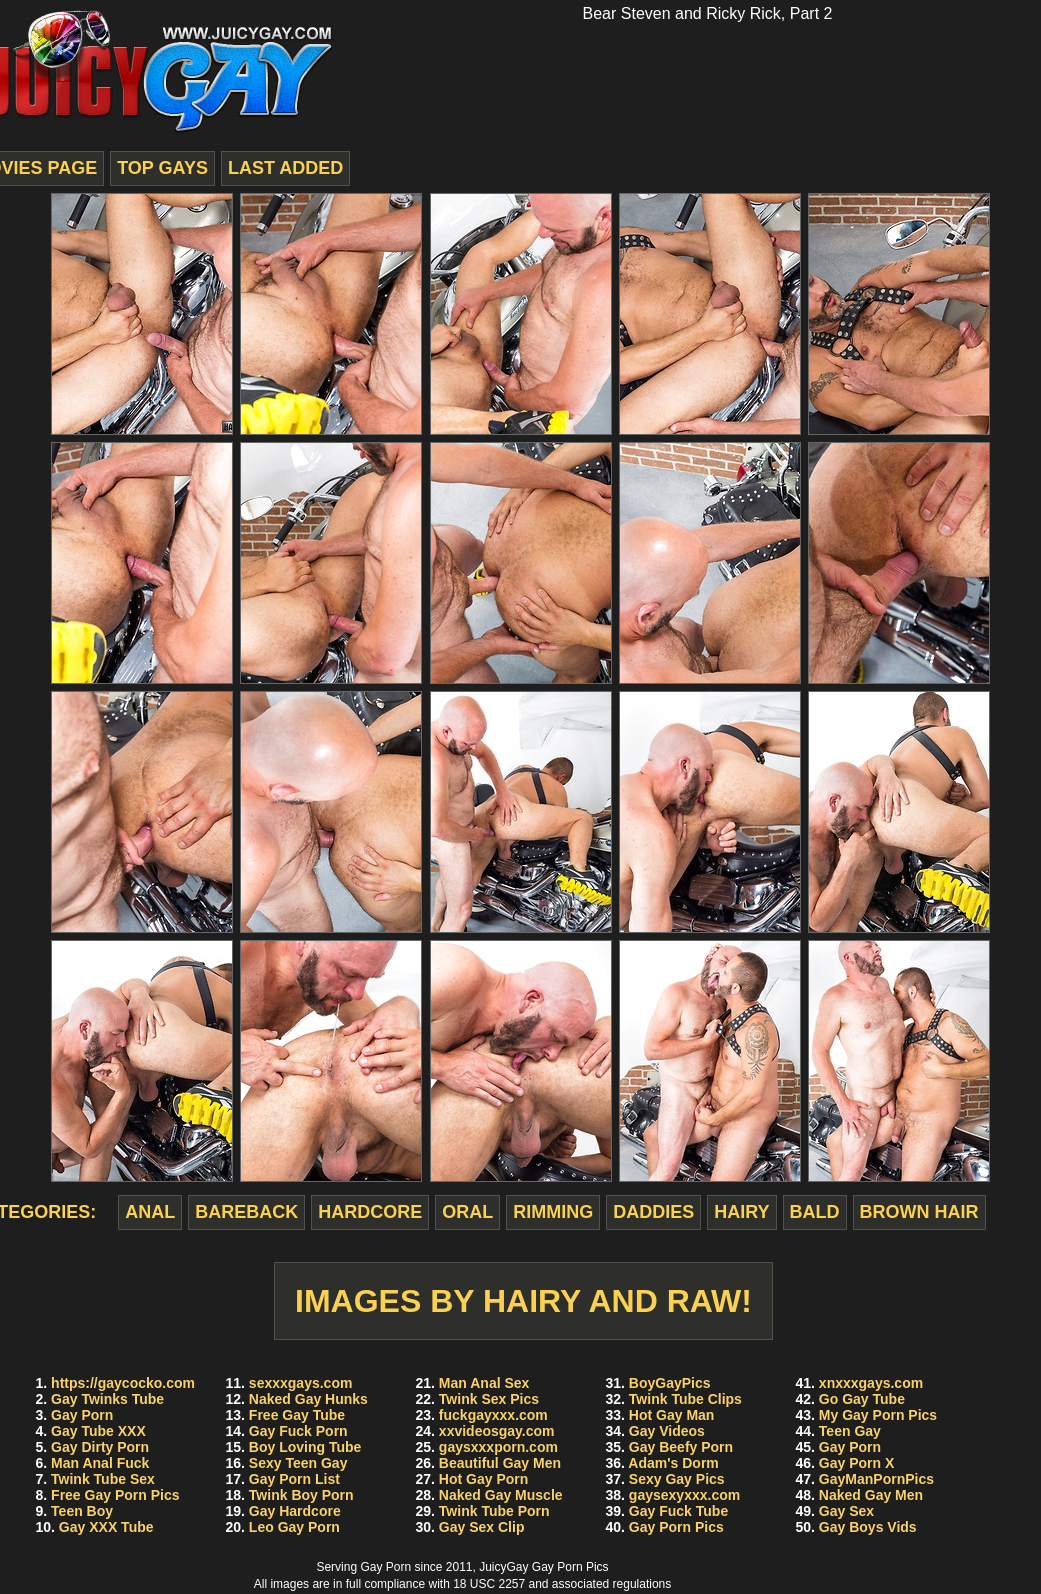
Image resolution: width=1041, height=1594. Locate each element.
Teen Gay (850, 1431)
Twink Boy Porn (301, 1495)
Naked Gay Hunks (308, 1399)
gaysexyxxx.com (684, 1495)
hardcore (370, 1212)
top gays (162, 168)
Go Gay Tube (862, 1399)
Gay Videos (667, 1431)
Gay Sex (846, 1511)
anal (150, 1212)
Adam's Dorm (673, 1463)
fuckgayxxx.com (493, 1415)
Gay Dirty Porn (100, 1447)
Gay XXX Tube (106, 1527)
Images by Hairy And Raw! (523, 1301)
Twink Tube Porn (494, 1511)
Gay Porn (82, 1415)
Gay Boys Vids (868, 1527)
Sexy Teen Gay (298, 1463)
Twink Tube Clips (685, 1399)
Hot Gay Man (672, 1415)
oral (467, 1212)
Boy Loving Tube (305, 1447)
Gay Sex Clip (482, 1527)
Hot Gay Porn (483, 1479)
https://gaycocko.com (123, 1383)
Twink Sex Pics (489, 1399)
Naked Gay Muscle (501, 1495)
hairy (741, 1212)
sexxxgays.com (301, 1383)
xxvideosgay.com (497, 1431)
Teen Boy (82, 1511)
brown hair (919, 1212)
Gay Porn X (856, 1463)
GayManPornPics (876, 1479)
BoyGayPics (670, 1383)
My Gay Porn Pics (878, 1415)
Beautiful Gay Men (500, 1463)
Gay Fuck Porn (298, 1431)
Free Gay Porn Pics (115, 1495)
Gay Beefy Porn (681, 1447)
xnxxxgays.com (871, 1383)
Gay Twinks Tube (107, 1399)
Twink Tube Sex (103, 1479)
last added (285, 168)
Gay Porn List (294, 1479)
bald (815, 1212)
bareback (246, 1212)
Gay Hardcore (295, 1511)
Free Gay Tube (297, 1415)
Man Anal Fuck (100, 1463)
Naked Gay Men (871, 1495)
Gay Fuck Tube (678, 1511)
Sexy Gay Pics (677, 1479)
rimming (553, 1212)
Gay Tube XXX (98, 1431)
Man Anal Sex (484, 1383)
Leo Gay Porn (294, 1527)
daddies (653, 1212)
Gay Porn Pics (676, 1527)
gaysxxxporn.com (498, 1447)
